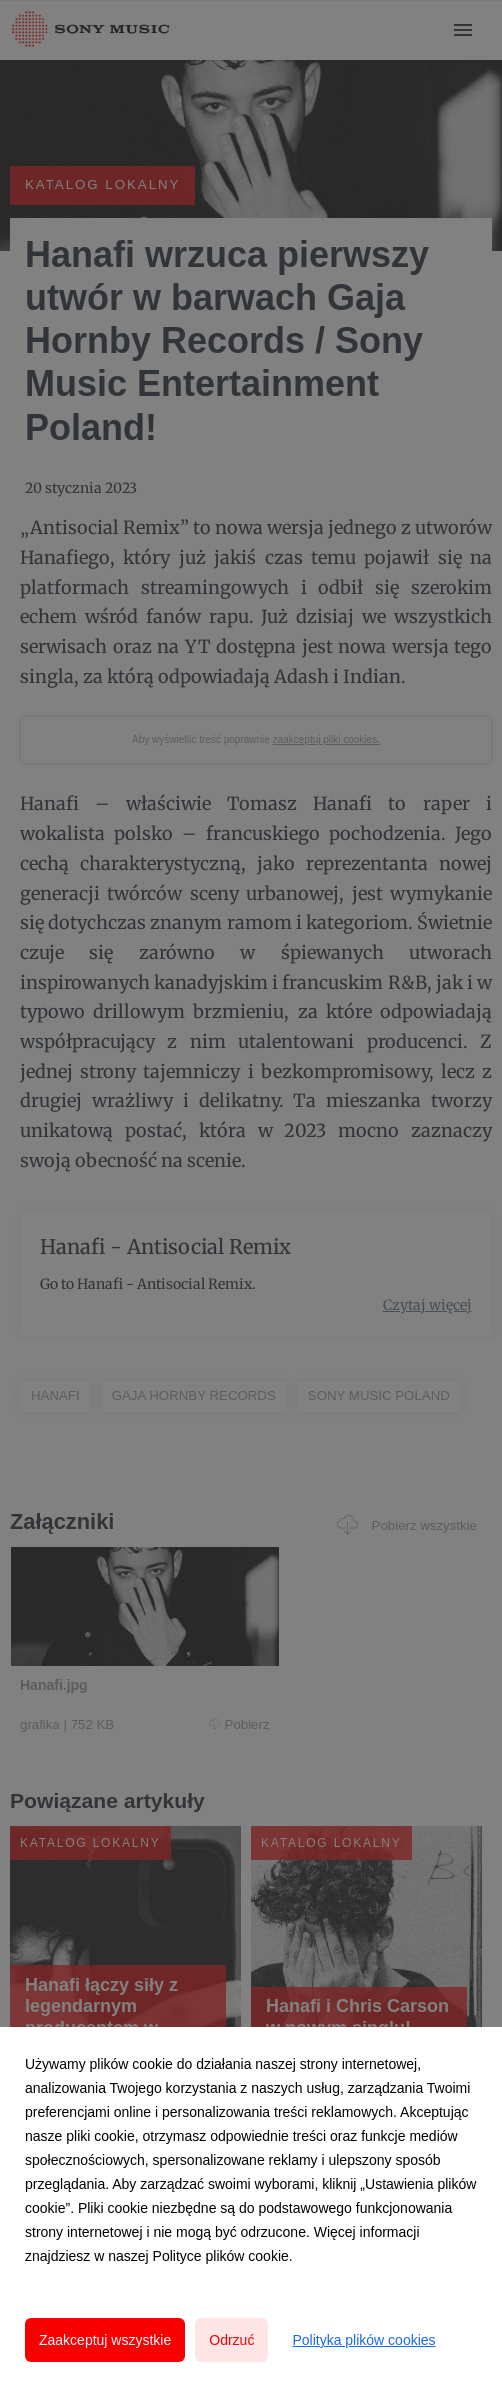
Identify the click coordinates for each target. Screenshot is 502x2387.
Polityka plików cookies (363, 2340)
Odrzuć (231, 2340)
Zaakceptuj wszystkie (105, 2340)
